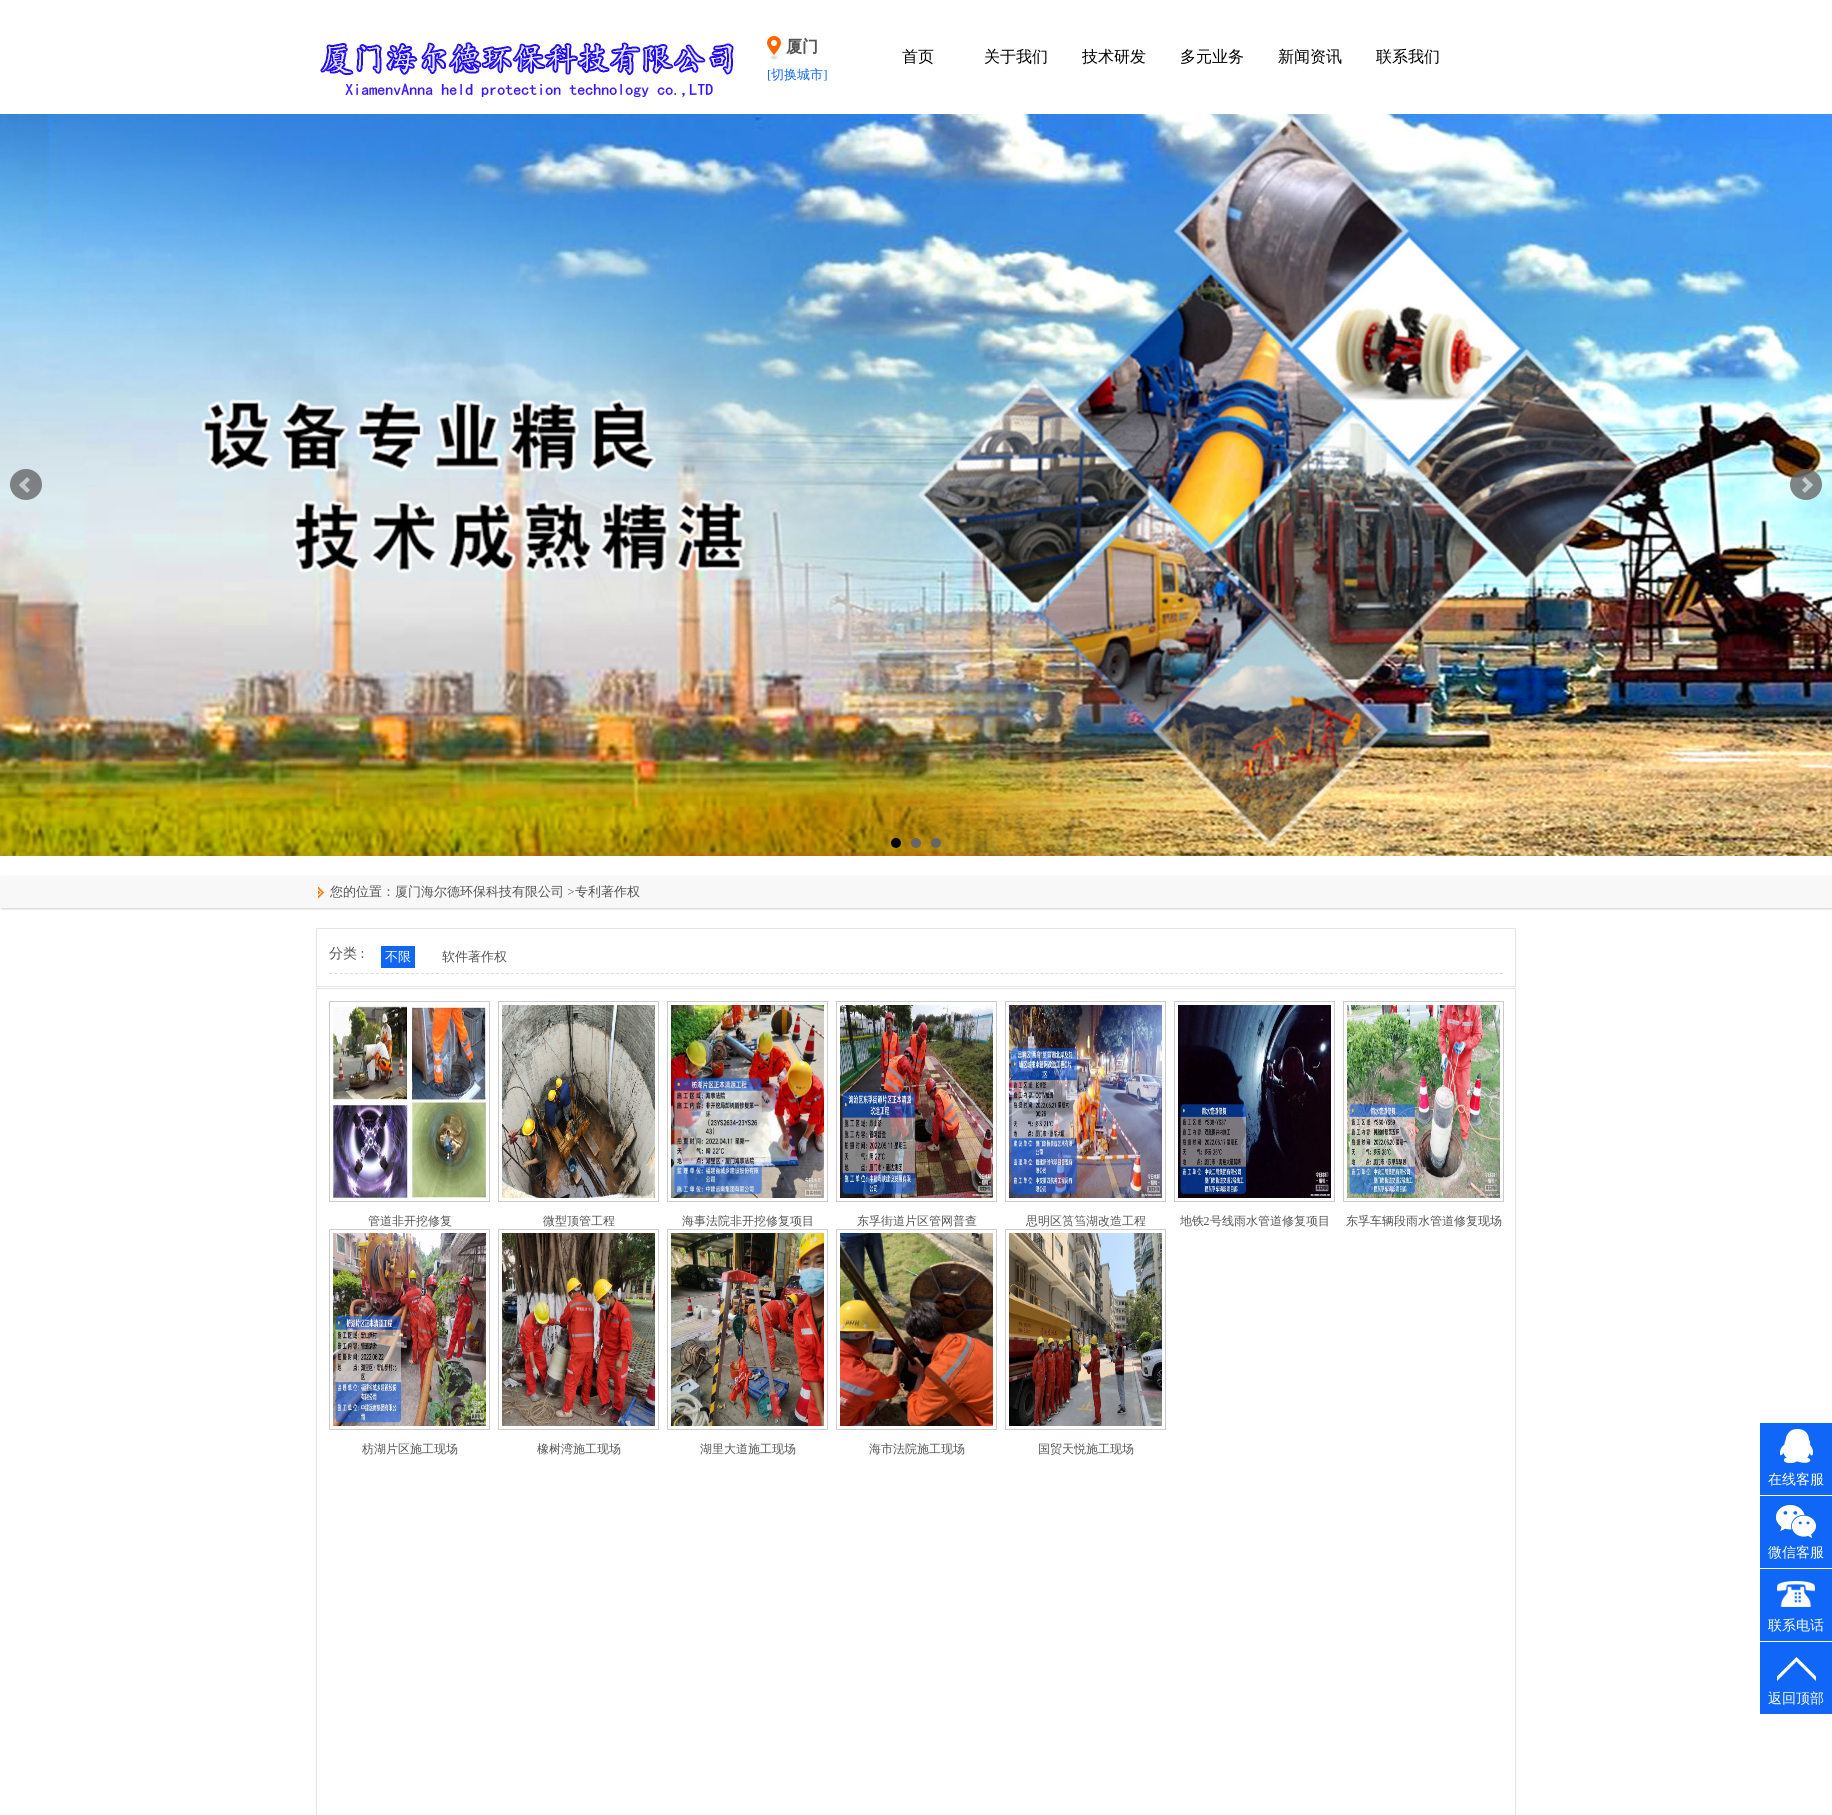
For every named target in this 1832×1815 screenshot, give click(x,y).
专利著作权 (607, 891)
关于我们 (1016, 56)
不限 (398, 956)
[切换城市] (797, 74)
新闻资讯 (1310, 56)
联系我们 (1408, 56)
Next (1806, 485)
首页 (918, 56)
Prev (26, 485)
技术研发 (1114, 56)
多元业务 (1212, 56)
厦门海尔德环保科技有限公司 (479, 891)
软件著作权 (474, 956)
